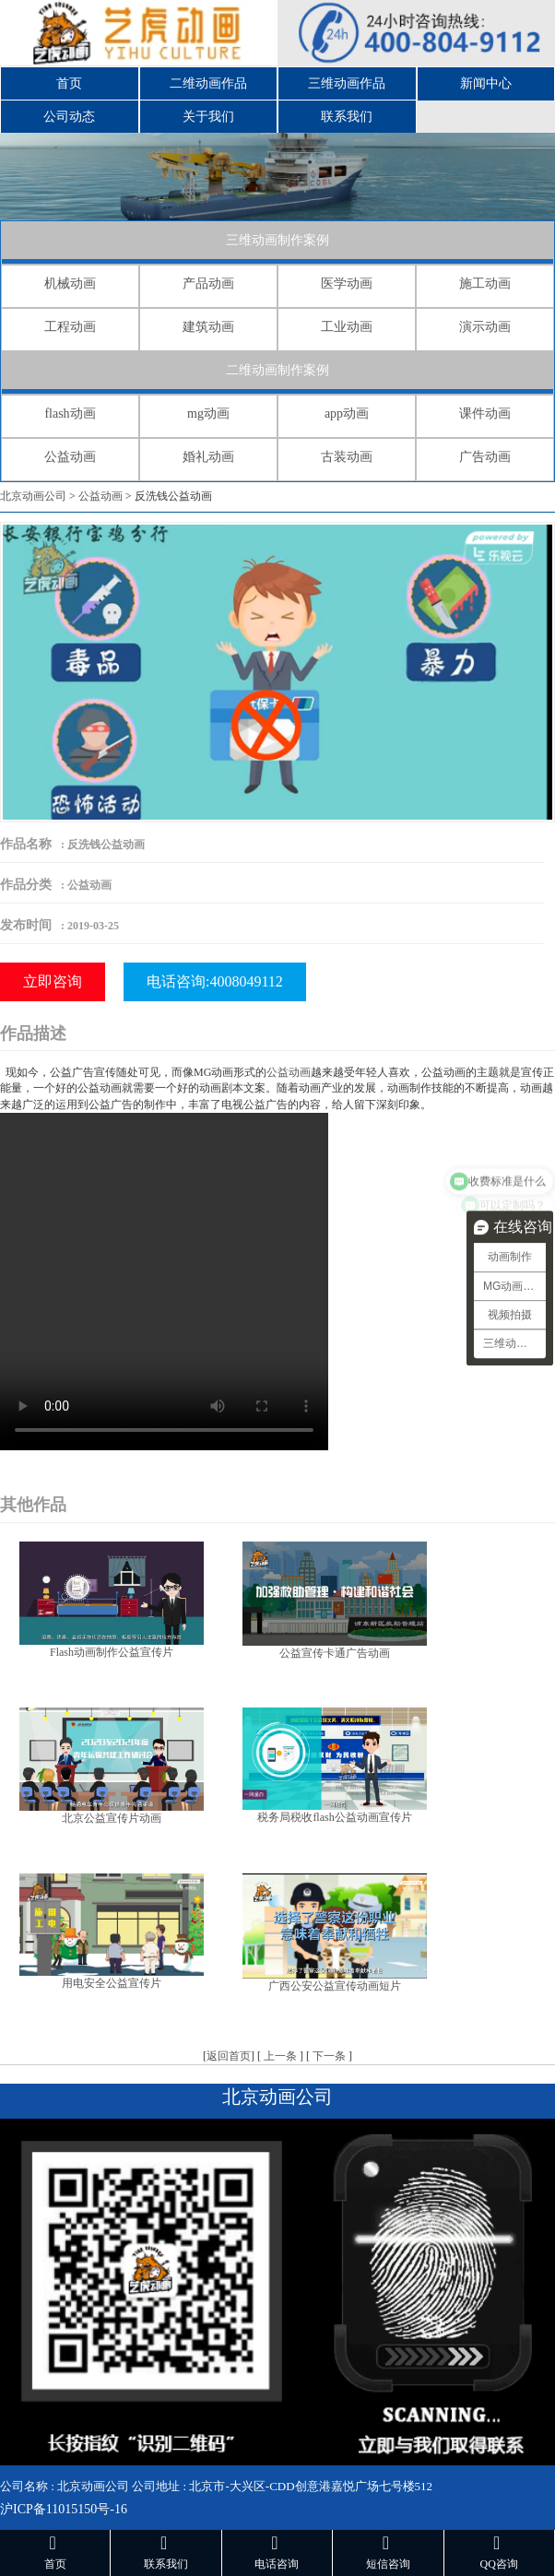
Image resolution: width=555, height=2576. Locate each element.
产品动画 (208, 283)
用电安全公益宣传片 (111, 1983)
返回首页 (229, 2056)
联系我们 (346, 117)
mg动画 (208, 413)
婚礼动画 (208, 457)
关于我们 (208, 117)
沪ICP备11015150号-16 (63, 2509)
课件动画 (485, 413)
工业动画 (346, 327)
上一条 (280, 2056)
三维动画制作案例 (277, 240)
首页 (69, 83)
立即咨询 (52, 981)
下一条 (329, 2056)
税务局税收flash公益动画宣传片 (334, 1817)
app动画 (347, 413)
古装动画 (346, 457)
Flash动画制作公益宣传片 (111, 1652)
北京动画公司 (33, 496)
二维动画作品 (208, 83)
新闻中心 (486, 83)
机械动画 (70, 283)
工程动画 (70, 327)
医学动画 (346, 283)
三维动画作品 (346, 83)
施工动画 (485, 283)
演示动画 (485, 327)
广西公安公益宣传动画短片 (334, 1985)
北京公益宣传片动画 (111, 1818)
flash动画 (69, 413)
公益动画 (70, 457)
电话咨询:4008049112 (215, 981)
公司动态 (69, 117)
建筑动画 (208, 327)
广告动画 (485, 457)
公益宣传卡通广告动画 (334, 1653)
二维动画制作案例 (277, 370)
